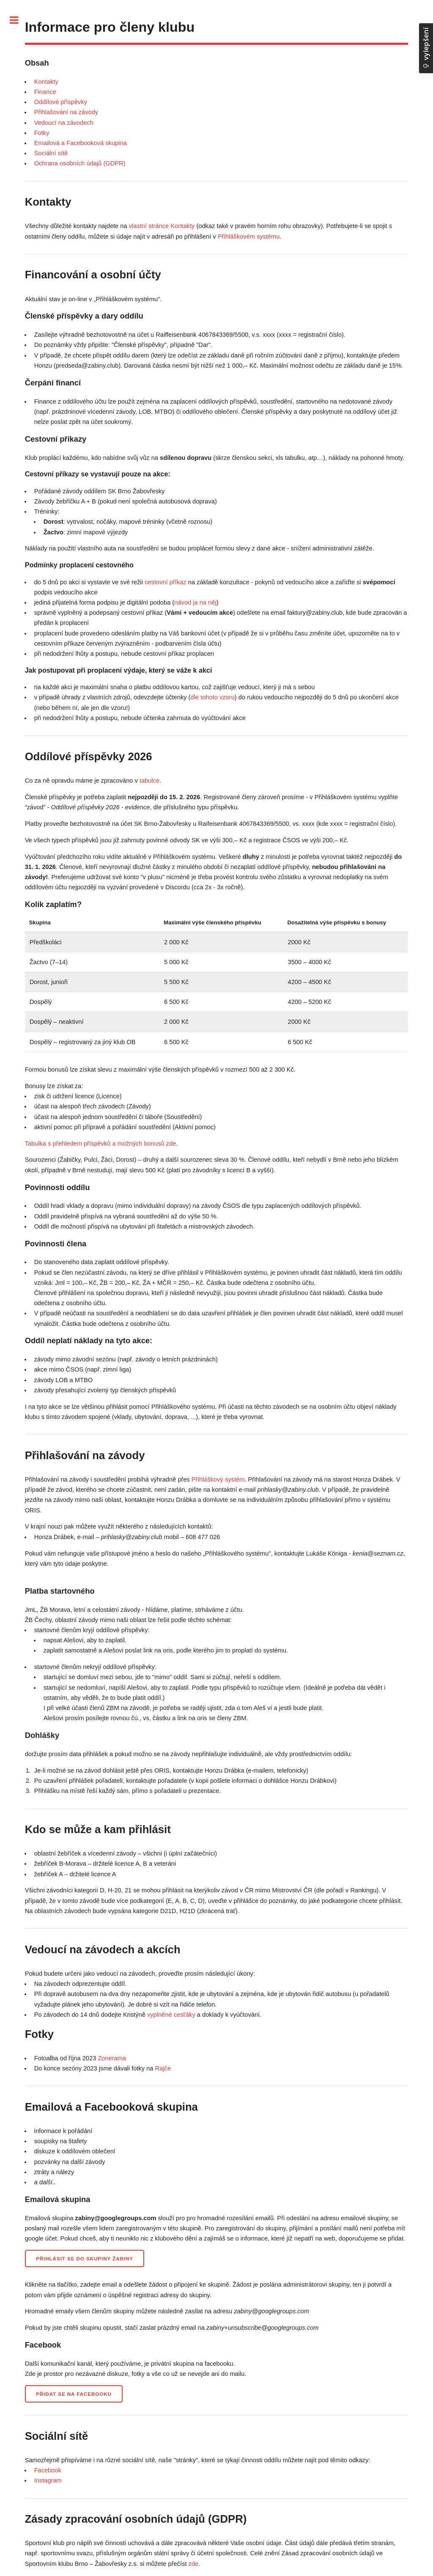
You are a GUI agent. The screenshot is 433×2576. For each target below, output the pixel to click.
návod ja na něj (195, 602)
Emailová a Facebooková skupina (80, 143)
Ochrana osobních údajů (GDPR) (80, 163)
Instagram (48, 2480)
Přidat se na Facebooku (74, 2394)
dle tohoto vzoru (213, 697)
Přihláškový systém (218, 1479)
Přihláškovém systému (249, 236)
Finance (45, 91)
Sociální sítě (51, 153)
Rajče (163, 2068)
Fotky (41, 132)
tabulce (149, 780)
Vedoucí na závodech (63, 122)
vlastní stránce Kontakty (162, 226)
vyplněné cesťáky (171, 2014)
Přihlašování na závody (66, 112)
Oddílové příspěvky (60, 102)
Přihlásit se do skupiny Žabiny (84, 2258)
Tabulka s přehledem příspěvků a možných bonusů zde (100, 1143)
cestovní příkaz (165, 582)
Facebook (47, 2470)
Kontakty (46, 81)
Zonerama (112, 2058)
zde (194, 2563)
